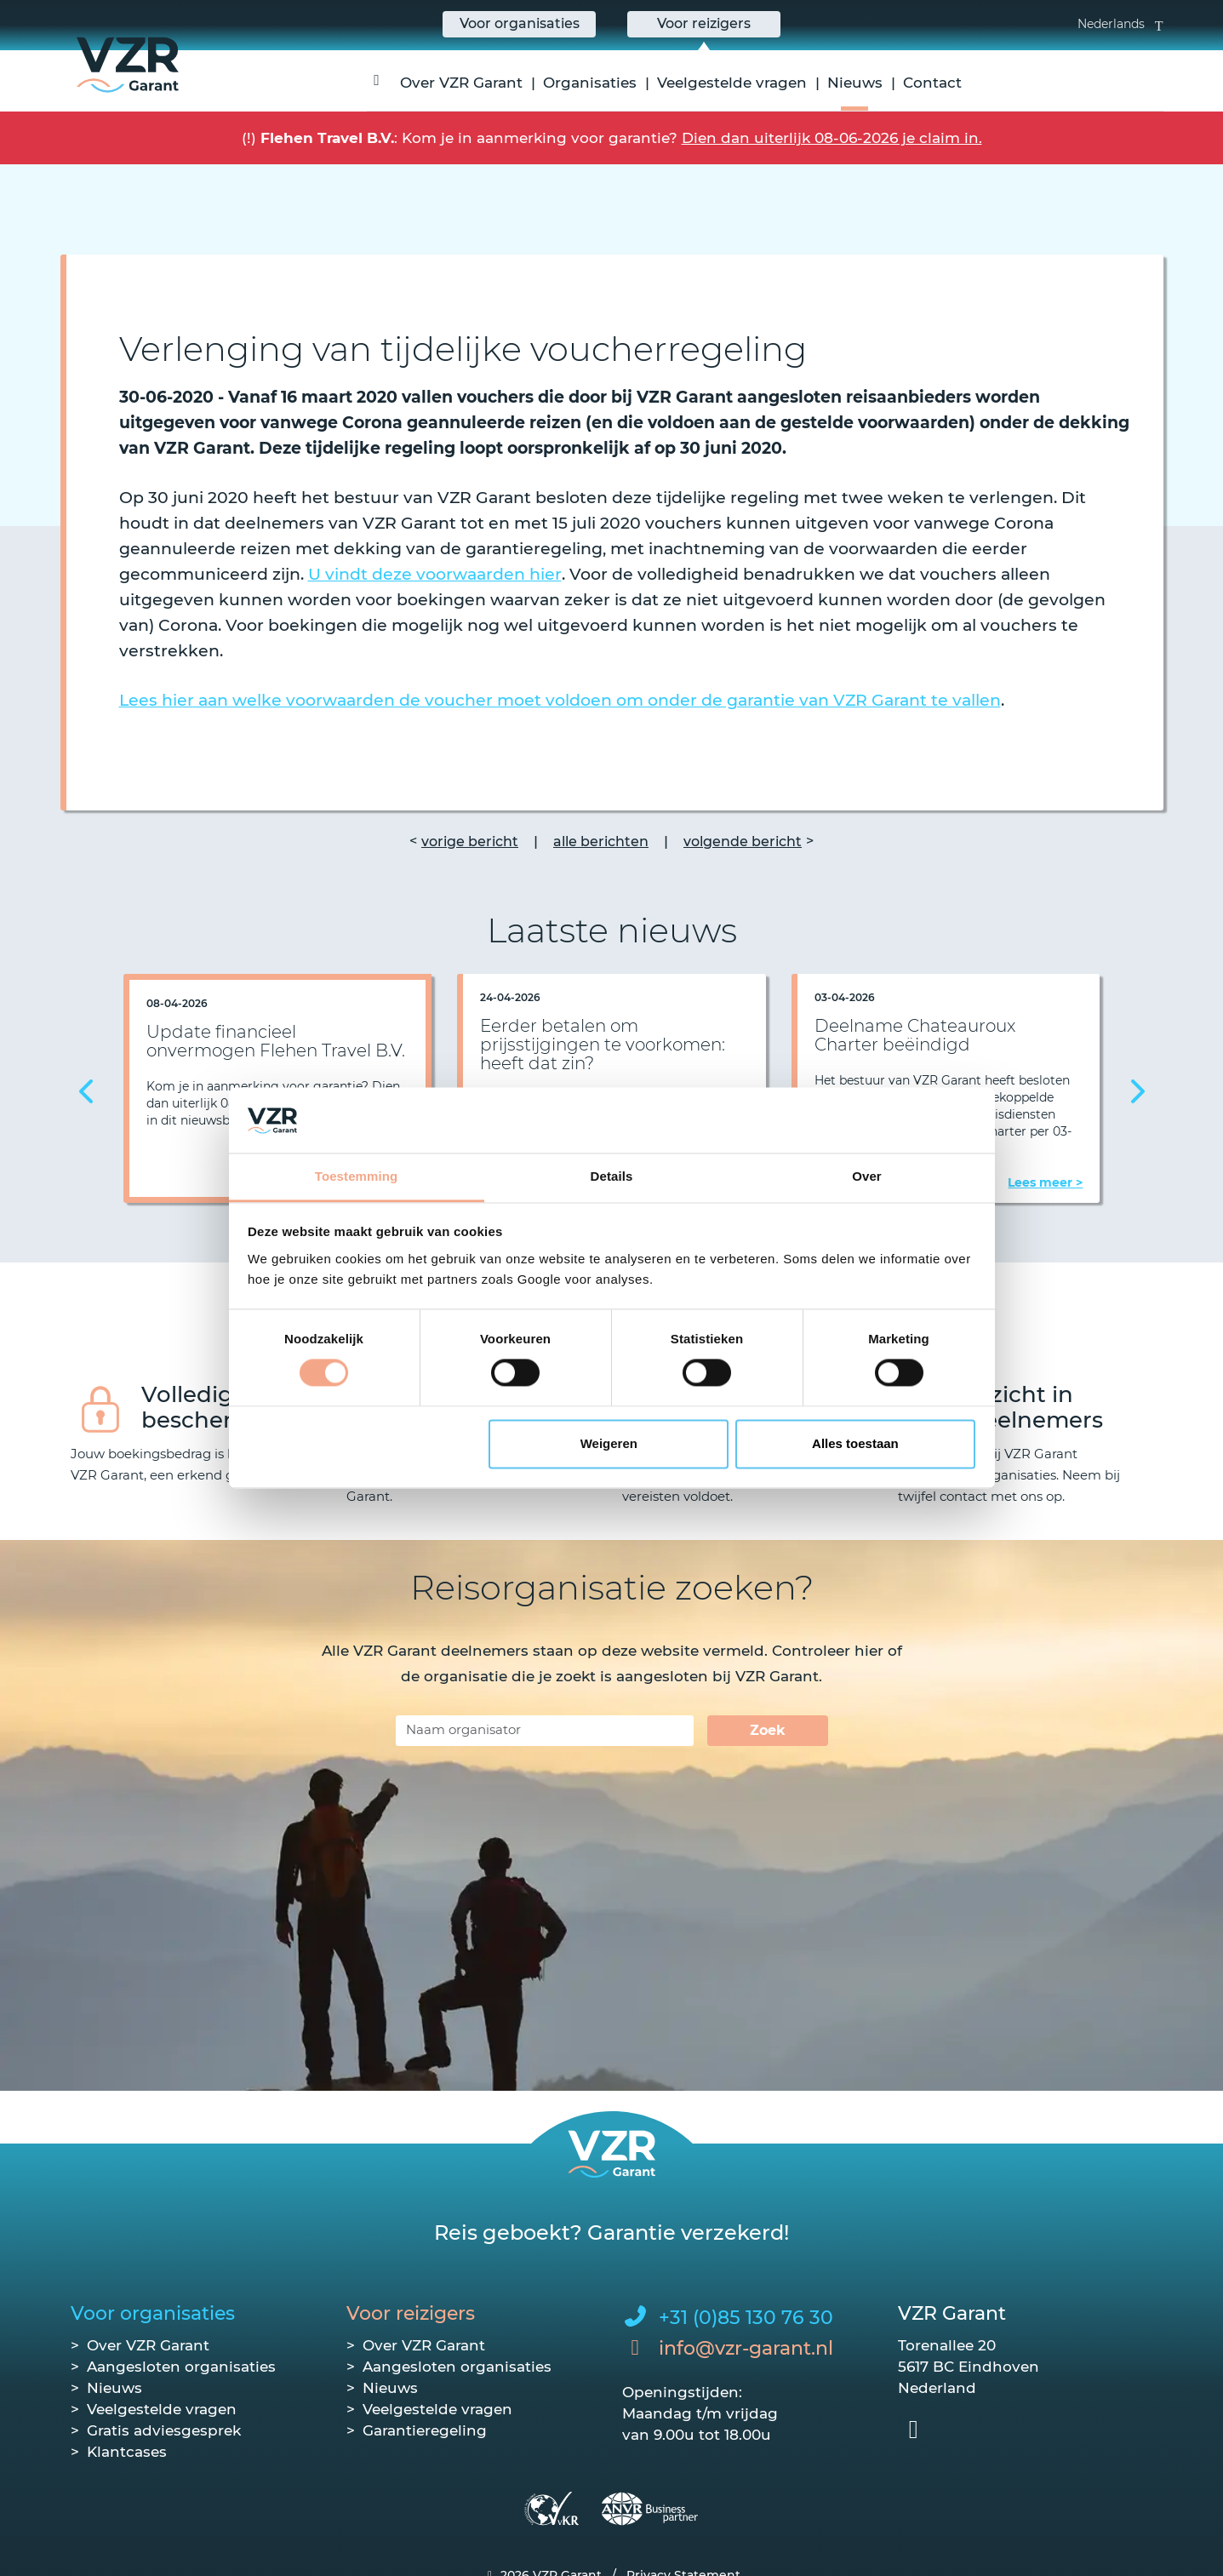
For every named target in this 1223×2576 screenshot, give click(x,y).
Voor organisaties (153, 2313)
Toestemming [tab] (356, 1176)
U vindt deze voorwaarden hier (435, 574)
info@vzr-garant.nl (746, 2348)
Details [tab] (612, 1176)
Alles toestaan (855, 1443)
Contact (932, 82)
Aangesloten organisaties (181, 2366)
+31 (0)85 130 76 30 (746, 2317)
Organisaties (590, 82)
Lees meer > (1045, 1182)
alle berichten (601, 841)
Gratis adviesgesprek (164, 2430)
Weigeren (608, 1443)
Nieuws (855, 82)
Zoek (768, 1730)
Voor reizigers (410, 2313)
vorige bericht (469, 841)
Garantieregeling (425, 2430)
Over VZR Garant (461, 82)
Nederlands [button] (1120, 23)
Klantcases (127, 2451)
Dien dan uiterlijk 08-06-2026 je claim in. (832, 137)
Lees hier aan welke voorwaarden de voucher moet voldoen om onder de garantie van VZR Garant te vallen (560, 700)
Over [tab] (867, 1176)
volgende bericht (742, 841)
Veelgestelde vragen (732, 82)
